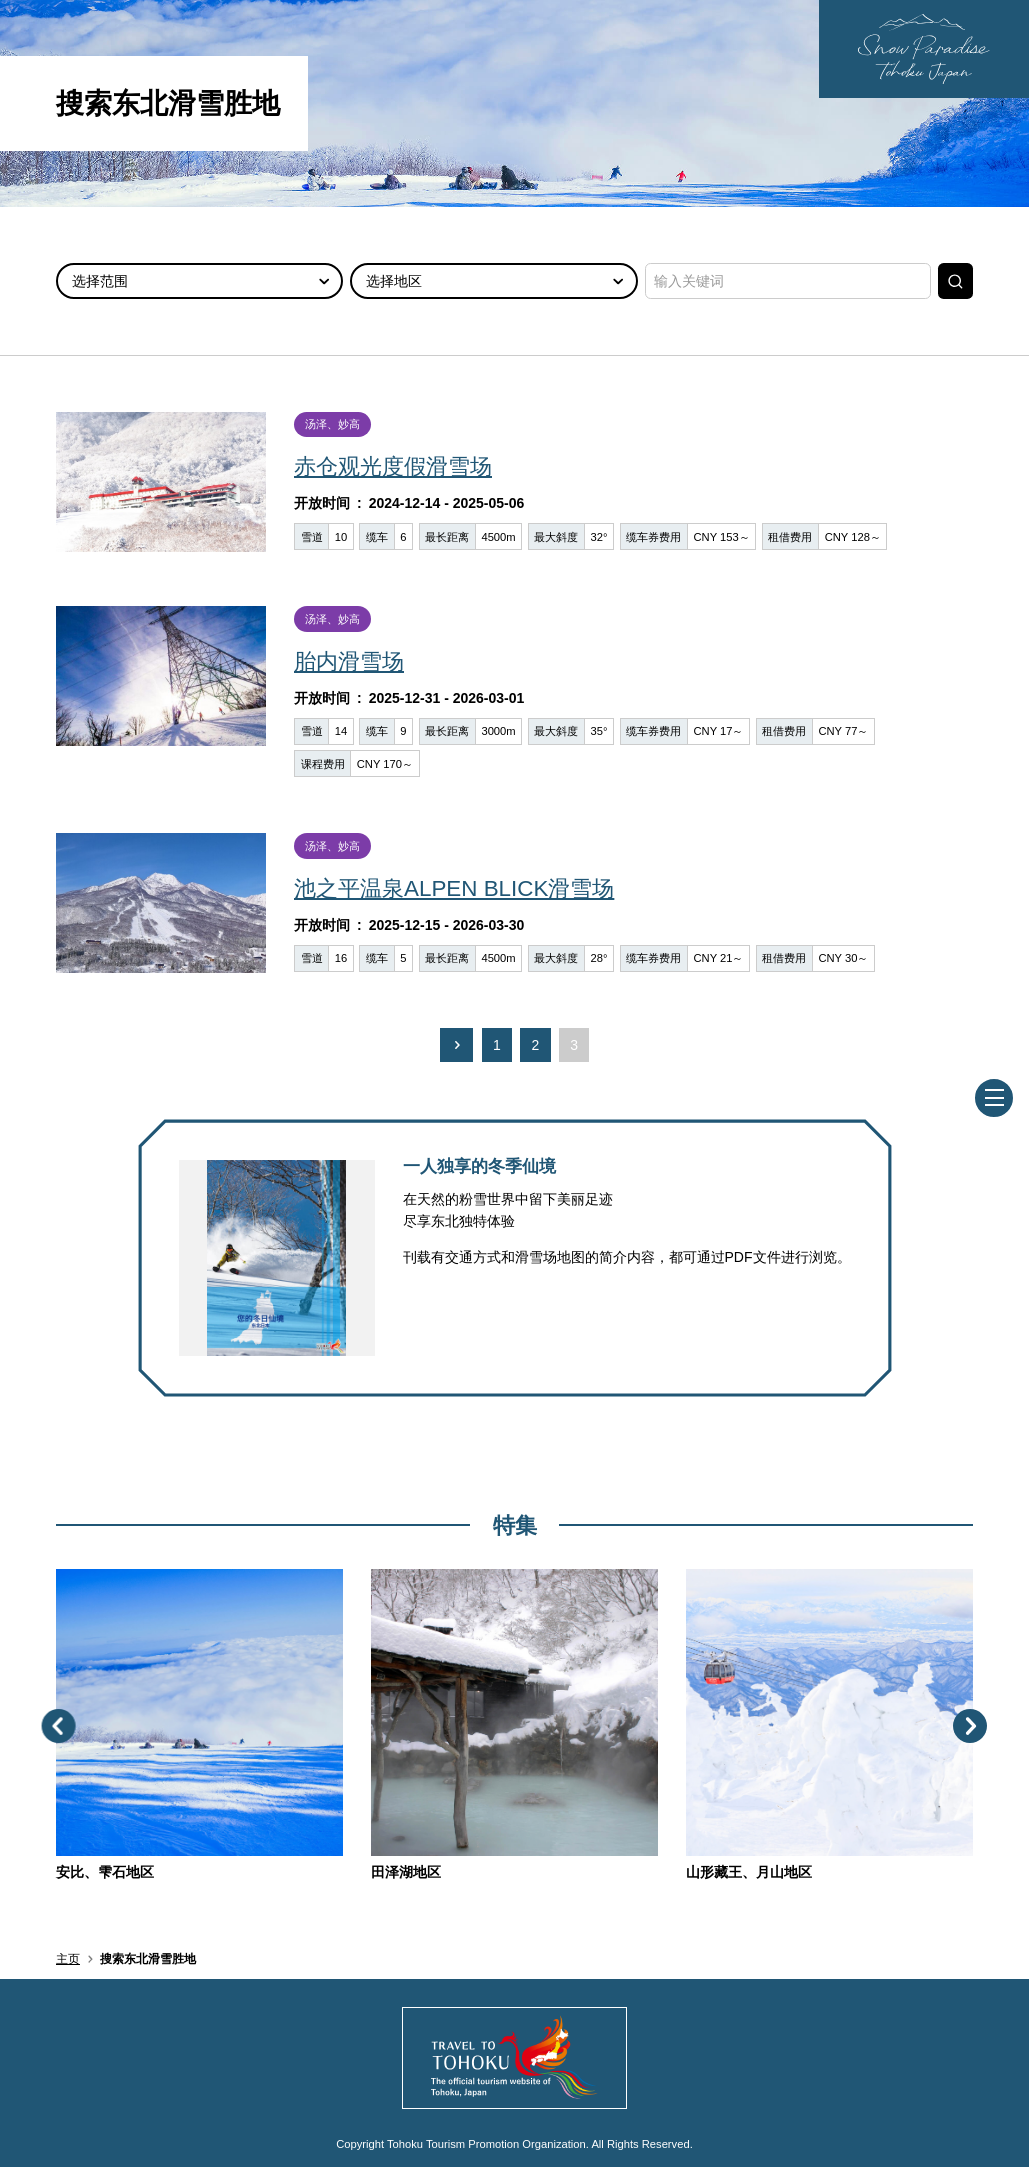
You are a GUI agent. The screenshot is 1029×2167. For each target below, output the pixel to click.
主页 (68, 1959)
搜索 (955, 281)
